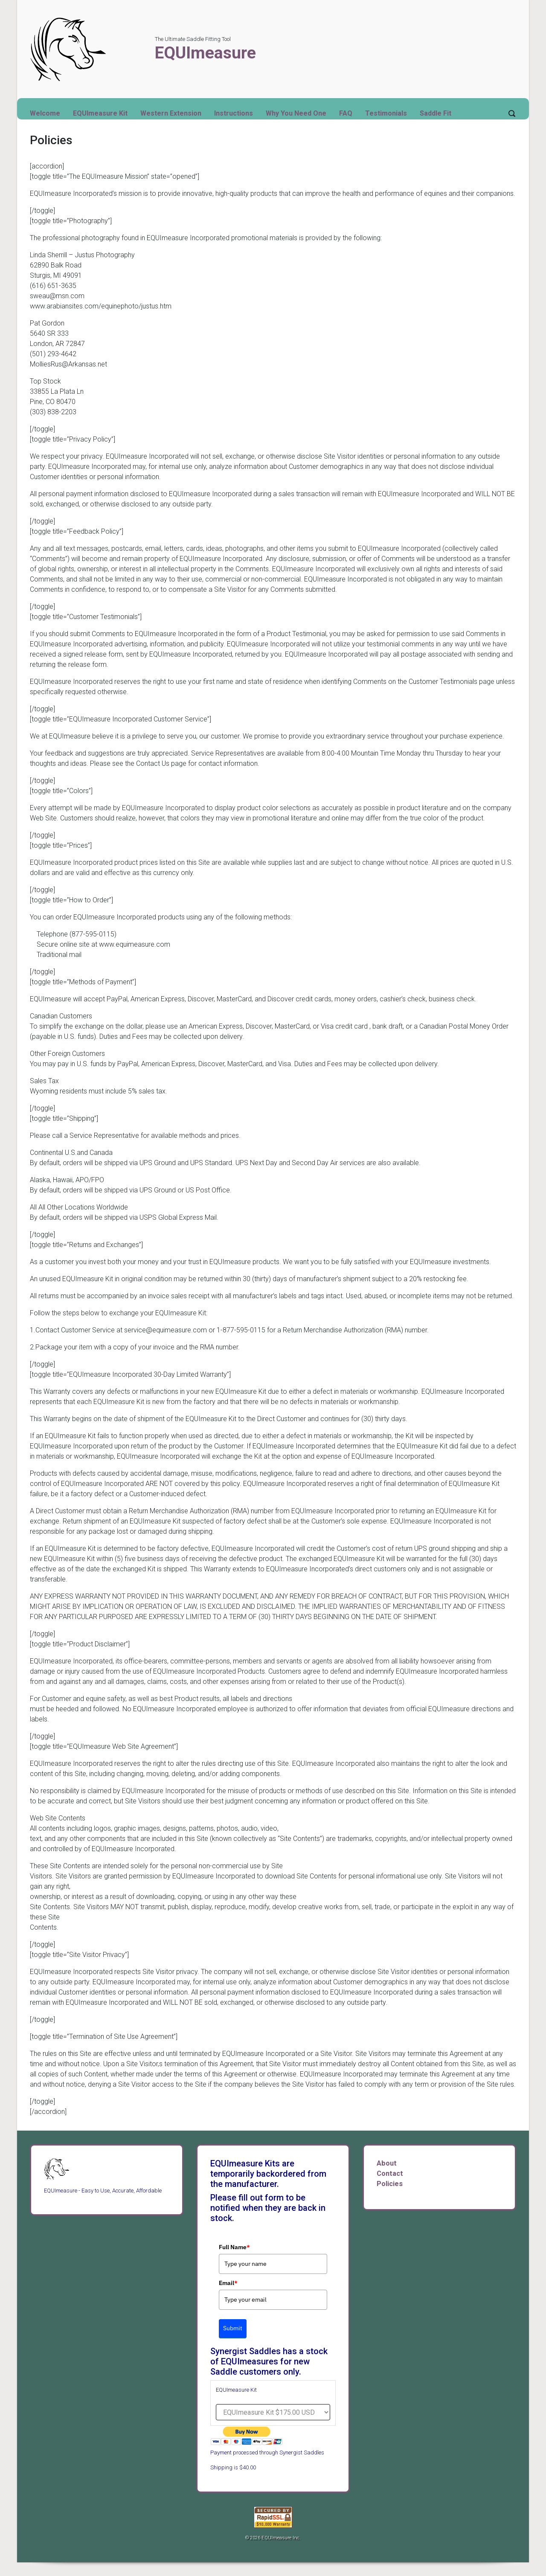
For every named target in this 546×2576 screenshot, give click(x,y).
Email (228, 2283)
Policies (390, 2184)
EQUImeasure (205, 53)
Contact (390, 2173)
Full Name (234, 2247)
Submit (232, 2328)
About (387, 2163)
